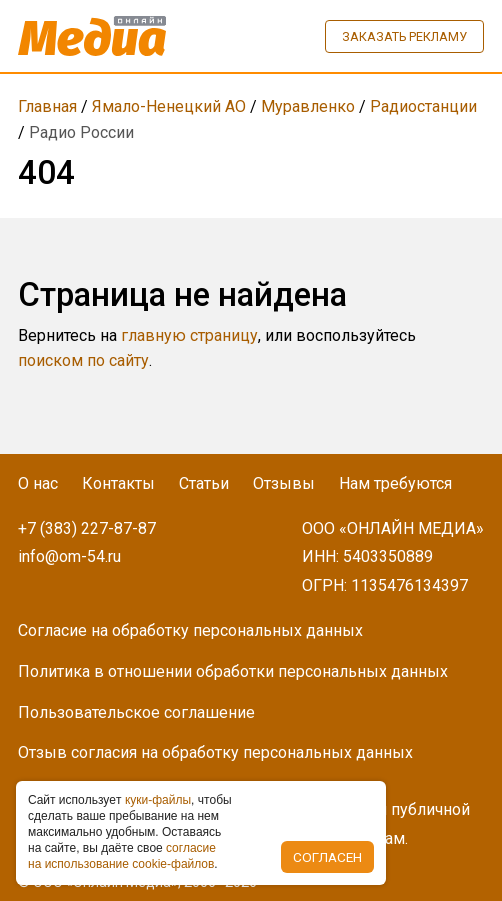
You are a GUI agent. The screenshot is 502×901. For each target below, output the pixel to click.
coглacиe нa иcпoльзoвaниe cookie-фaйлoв (122, 856)
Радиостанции (423, 106)
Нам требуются (395, 483)
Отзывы (284, 483)
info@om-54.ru (69, 556)
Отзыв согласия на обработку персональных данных (215, 752)
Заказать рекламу (404, 36)
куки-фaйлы (158, 800)
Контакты (118, 483)
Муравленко (308, 106)
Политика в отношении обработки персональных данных (233, 671)
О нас (38, 483)
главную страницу (189, 335)
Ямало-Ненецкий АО (169, 106)
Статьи (204, 483)
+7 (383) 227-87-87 (87, 528)
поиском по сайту (83, 360)
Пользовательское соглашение (136, 712)
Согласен (327, 857)
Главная (47, 106)
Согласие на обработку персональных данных (190, 630)
